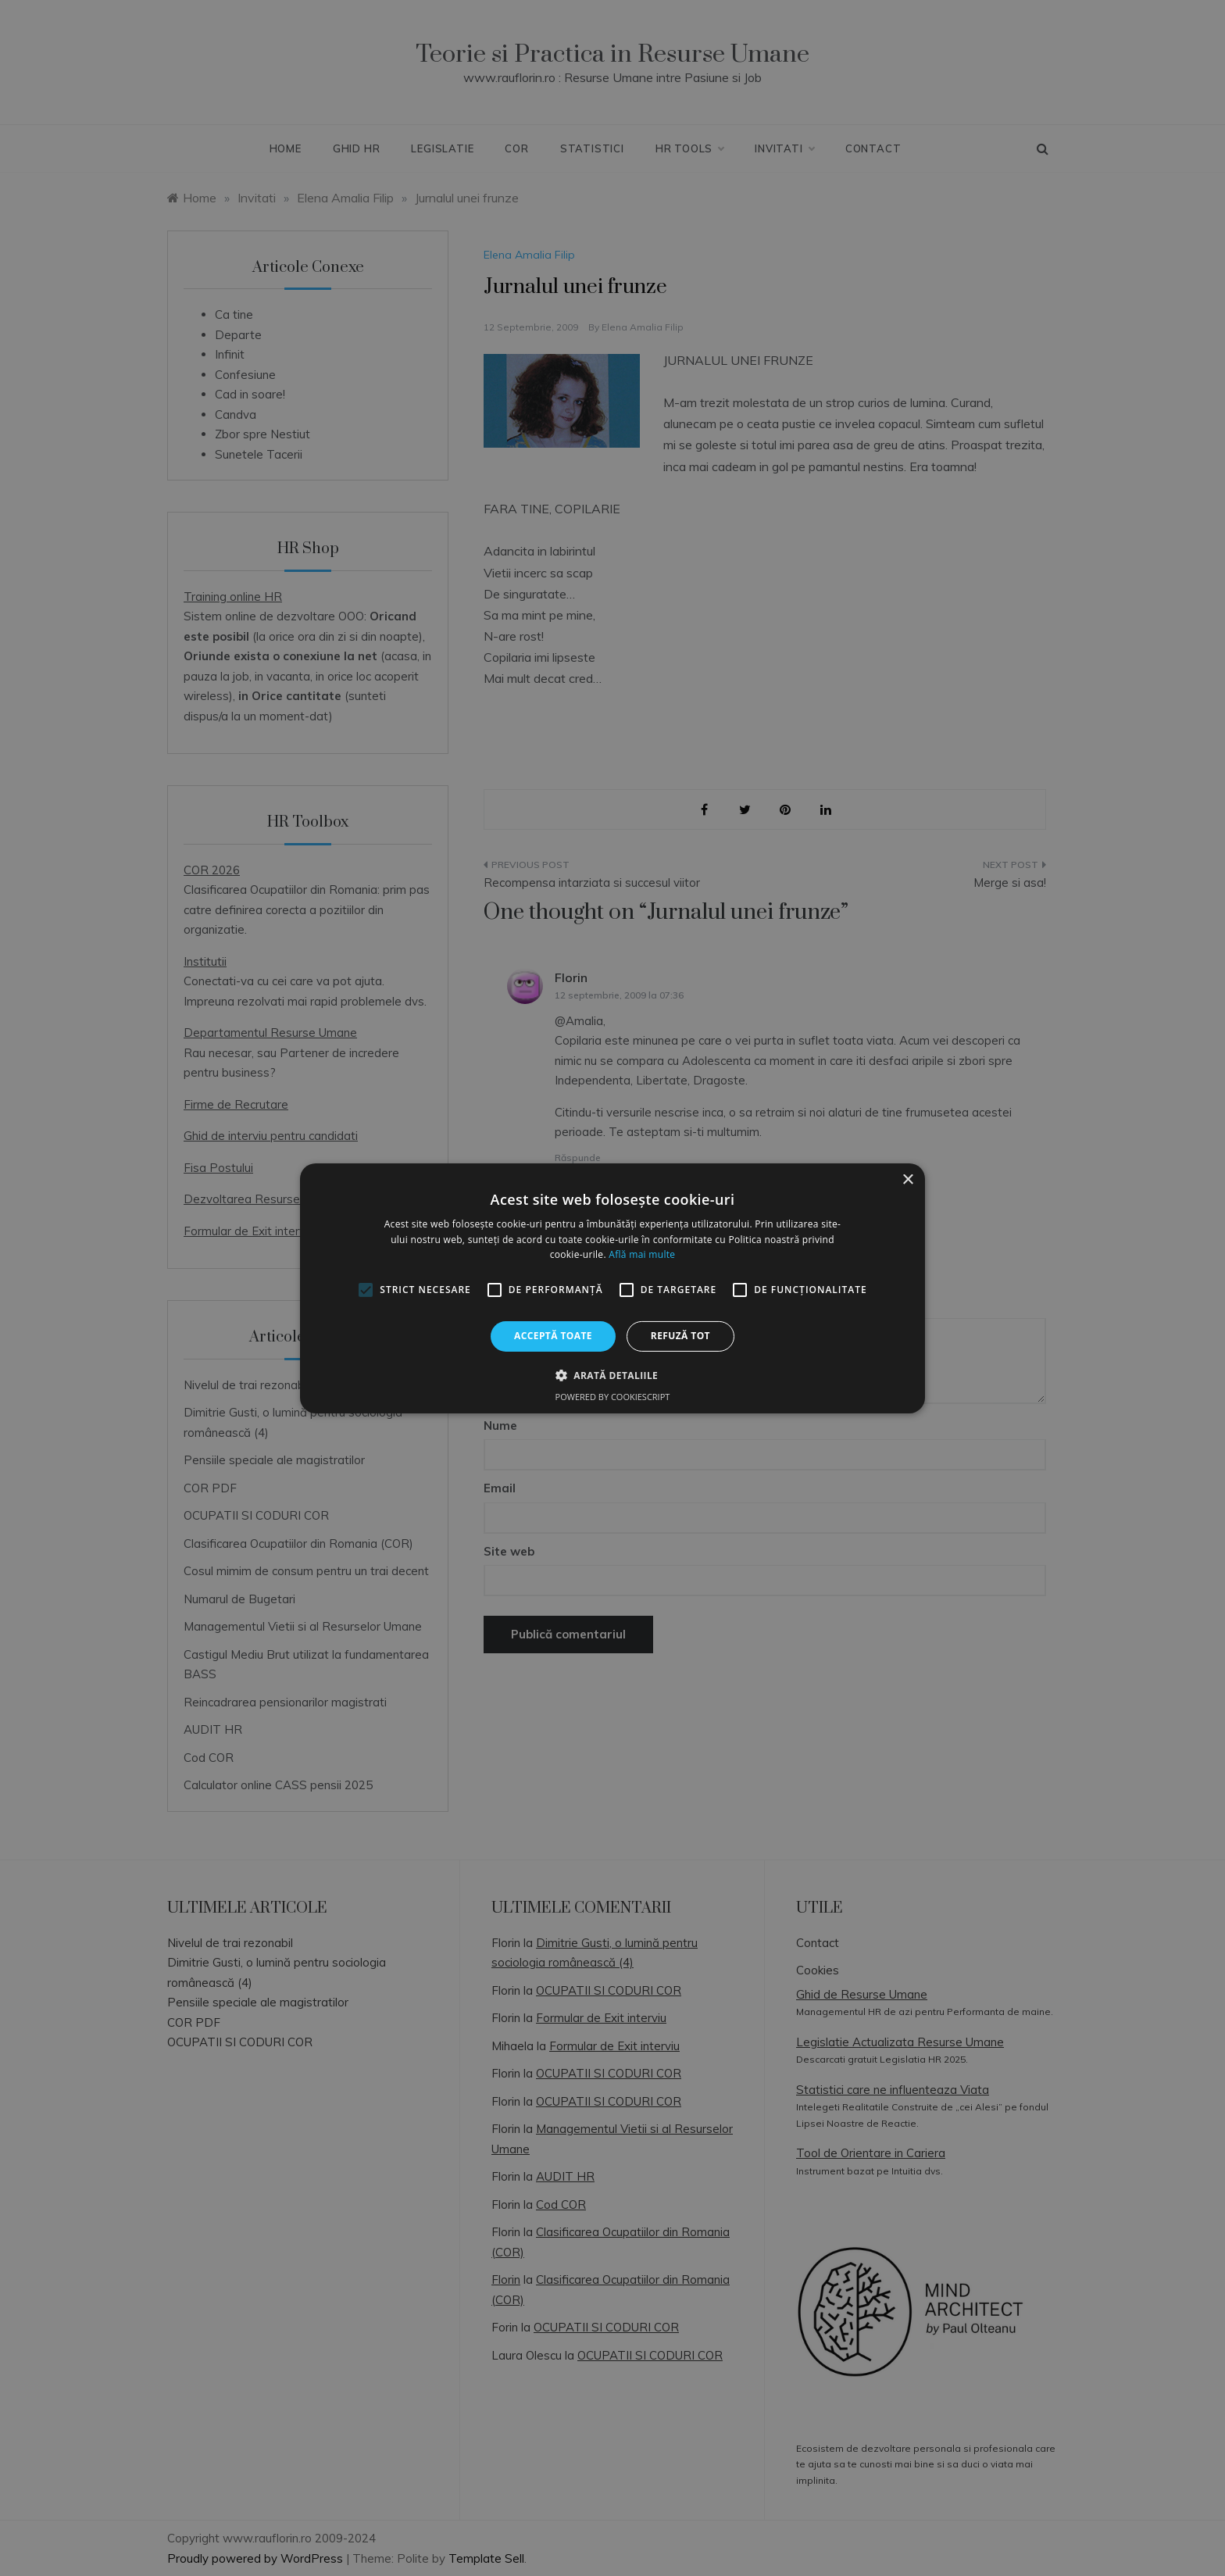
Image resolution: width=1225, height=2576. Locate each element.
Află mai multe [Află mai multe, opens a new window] (642, 1254)
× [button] (907, 1179)
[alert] (612, 1288)
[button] (612, 1375)
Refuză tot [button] (680, 1335)
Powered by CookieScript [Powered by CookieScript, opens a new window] (612, 1396)
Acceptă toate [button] (553, 1335)
